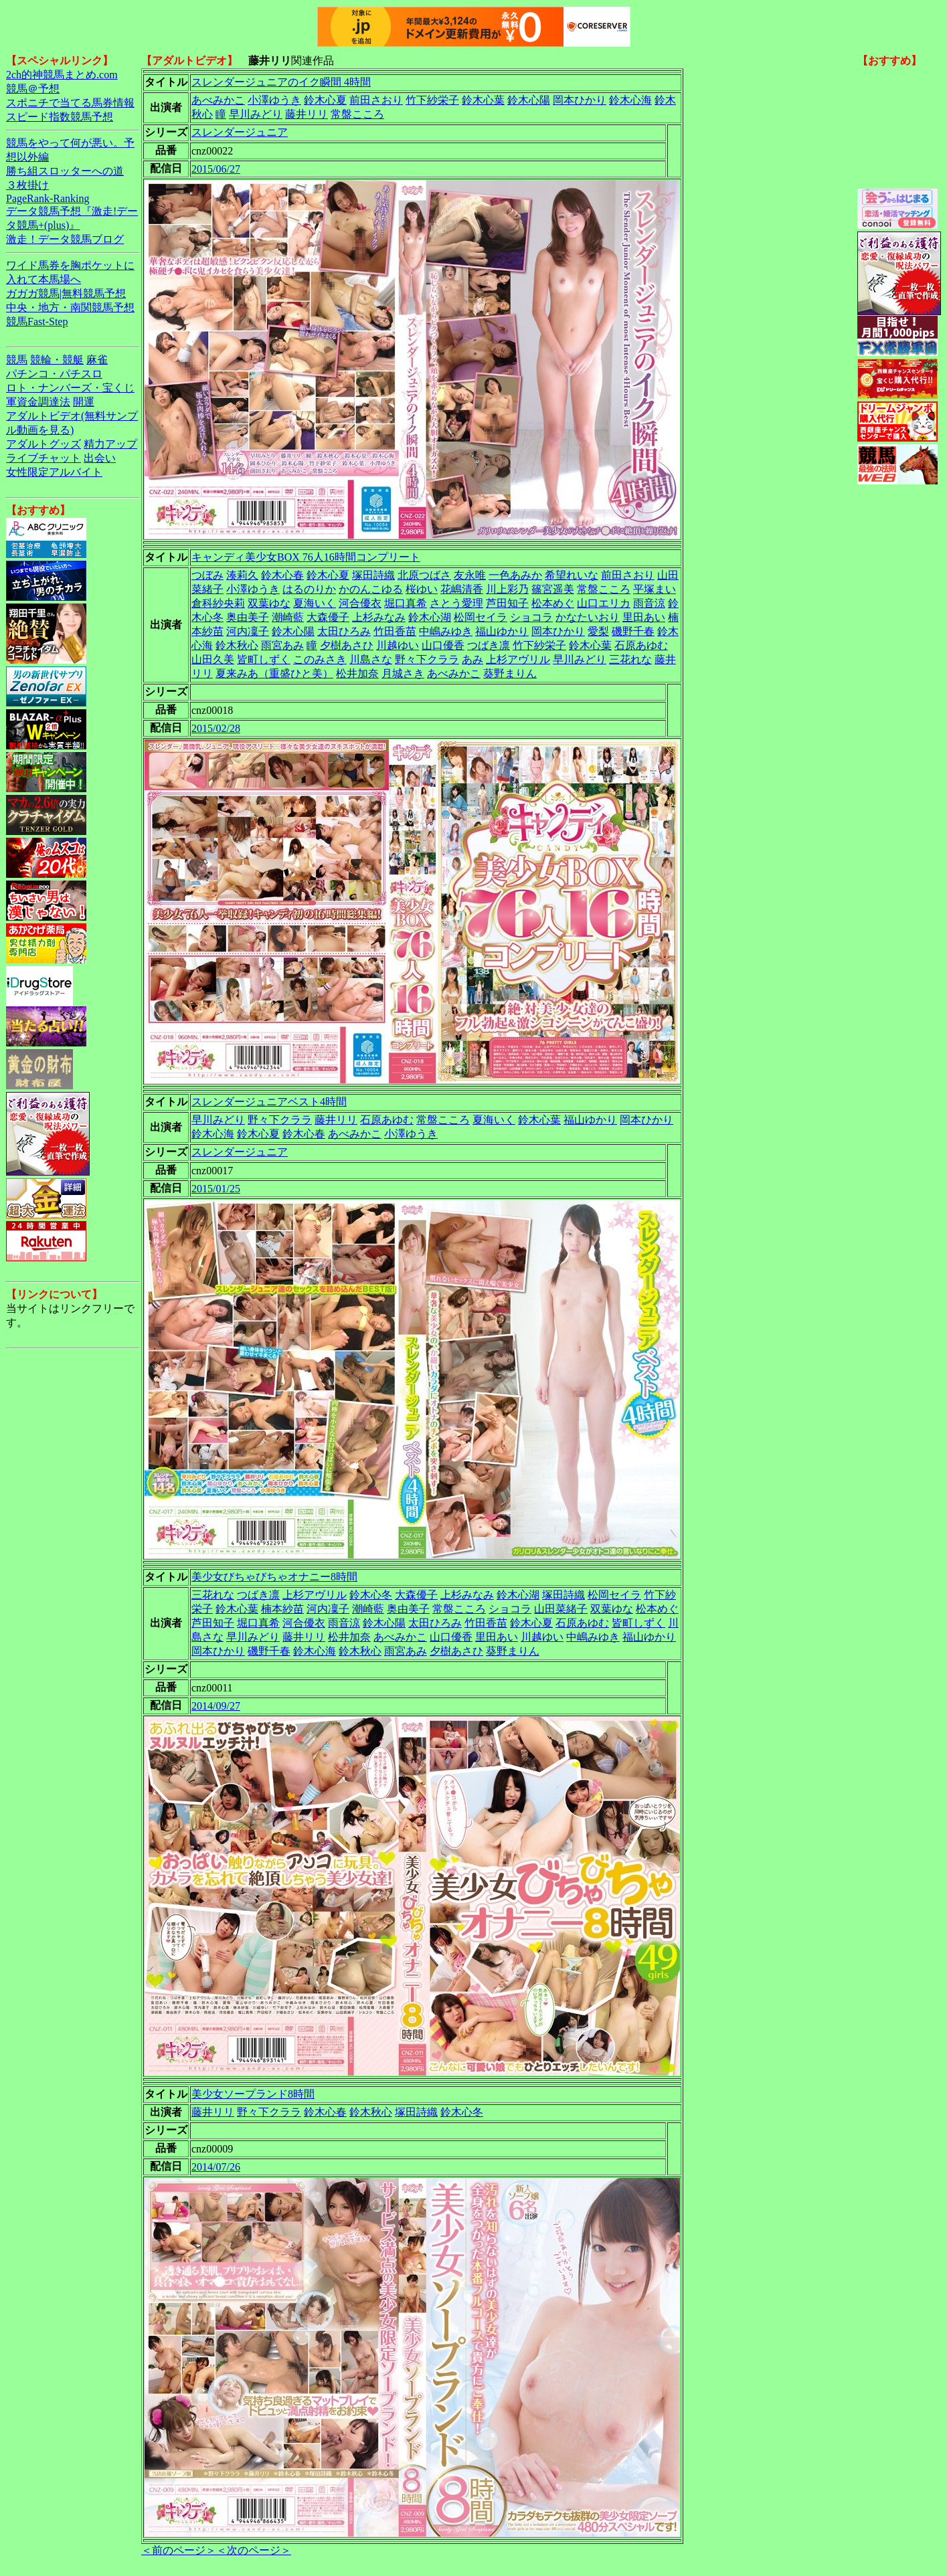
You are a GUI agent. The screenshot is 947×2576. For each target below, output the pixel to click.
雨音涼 (649, 603)
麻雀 (97, 359)
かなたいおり (587, 617)
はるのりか (309, 589)
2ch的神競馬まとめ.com (62, 74)
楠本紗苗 (282, 1609)
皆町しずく (263, 659)
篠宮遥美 (552, 589)
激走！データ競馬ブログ (65, 239)
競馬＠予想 (33, 88)
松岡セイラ (480, 617)
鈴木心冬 (370, 1594)
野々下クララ (427, 659)
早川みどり (255, 114)
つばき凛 (488, 645)
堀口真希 (405, 603)
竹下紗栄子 (432, 100)
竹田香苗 (394, 631)
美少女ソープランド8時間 (253, 2094)
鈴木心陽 (528, 100)
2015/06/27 (215, 169)
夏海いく (314, 603)
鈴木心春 (282, 575)
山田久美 (212, 659)
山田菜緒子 (561, 1609)
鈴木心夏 (325, 100)
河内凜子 (247, 631)
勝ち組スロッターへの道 (65, 171)
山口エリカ (603, 603)
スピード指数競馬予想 (59, 116)
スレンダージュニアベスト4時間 (269, 1101)
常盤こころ (357, 114)
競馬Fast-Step (37, 321)
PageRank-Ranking (47, 198)
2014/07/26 (215, 2167)
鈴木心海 (630, 100)
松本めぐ (552, 603)
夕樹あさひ (346, 645)
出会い (100, 458)
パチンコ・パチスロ (54, 373)
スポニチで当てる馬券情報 (70, 102)
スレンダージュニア (239, 132)
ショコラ (531, 617)
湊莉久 (242, 575)
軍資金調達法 (38, 401)
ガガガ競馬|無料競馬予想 (66, 293)
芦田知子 (507, 603)
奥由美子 (247, 617)
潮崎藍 (288, 617)
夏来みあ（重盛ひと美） (274, 673)
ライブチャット (43, 458)
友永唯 (470, 575)
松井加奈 (357, 673)
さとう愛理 (456, 603)
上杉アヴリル (518, 659)
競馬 (16, 359)
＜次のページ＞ (253, 2550)
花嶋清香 (461, 589)
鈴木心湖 (429, 617)
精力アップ (110, 444)
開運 (83, 401)
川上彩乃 (507, 589)
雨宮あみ (282, 645)
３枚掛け (27, 185)
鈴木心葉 (483, 100)
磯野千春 (633, 631)
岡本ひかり (579, 100)
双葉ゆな (269, 603)
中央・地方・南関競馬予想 (70, 307)
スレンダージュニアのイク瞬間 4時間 (281, 82)
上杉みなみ (379, 617)
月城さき (402, 673)
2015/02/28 (215, 728)
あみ (472, 659)
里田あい (643, 617)
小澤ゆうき (274, 100)
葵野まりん (510, 673)
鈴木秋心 (237, 645)
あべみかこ (218, 100)
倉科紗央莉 (218, 603)
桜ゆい (422, 589)
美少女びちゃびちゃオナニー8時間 (274, 1576)
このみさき (320, 659)
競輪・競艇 (57, 359)
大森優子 (328, 617)
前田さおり (376, 100)
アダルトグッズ (43, 444)
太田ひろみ (344, 631)
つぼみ (207, 575)
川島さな (370, 659)
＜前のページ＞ (178, 2550)
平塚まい (654, 589)
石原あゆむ (641, 645)
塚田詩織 (373, 575)
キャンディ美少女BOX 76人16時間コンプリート (305, 557)
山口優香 (443, 645)
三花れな (630, 659)
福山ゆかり (502, 631)
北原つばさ (424, 575)
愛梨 (598, 631)
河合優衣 (360, 603)
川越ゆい (397, 645)
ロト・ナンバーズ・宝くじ (70, 387)
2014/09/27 (215, 1706)
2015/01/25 (215, 1188)
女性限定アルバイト (54, 472)
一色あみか (515, 575)
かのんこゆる (371, 589)
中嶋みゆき (445, 631)
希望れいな (571, 575)
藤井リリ (306, 114)
